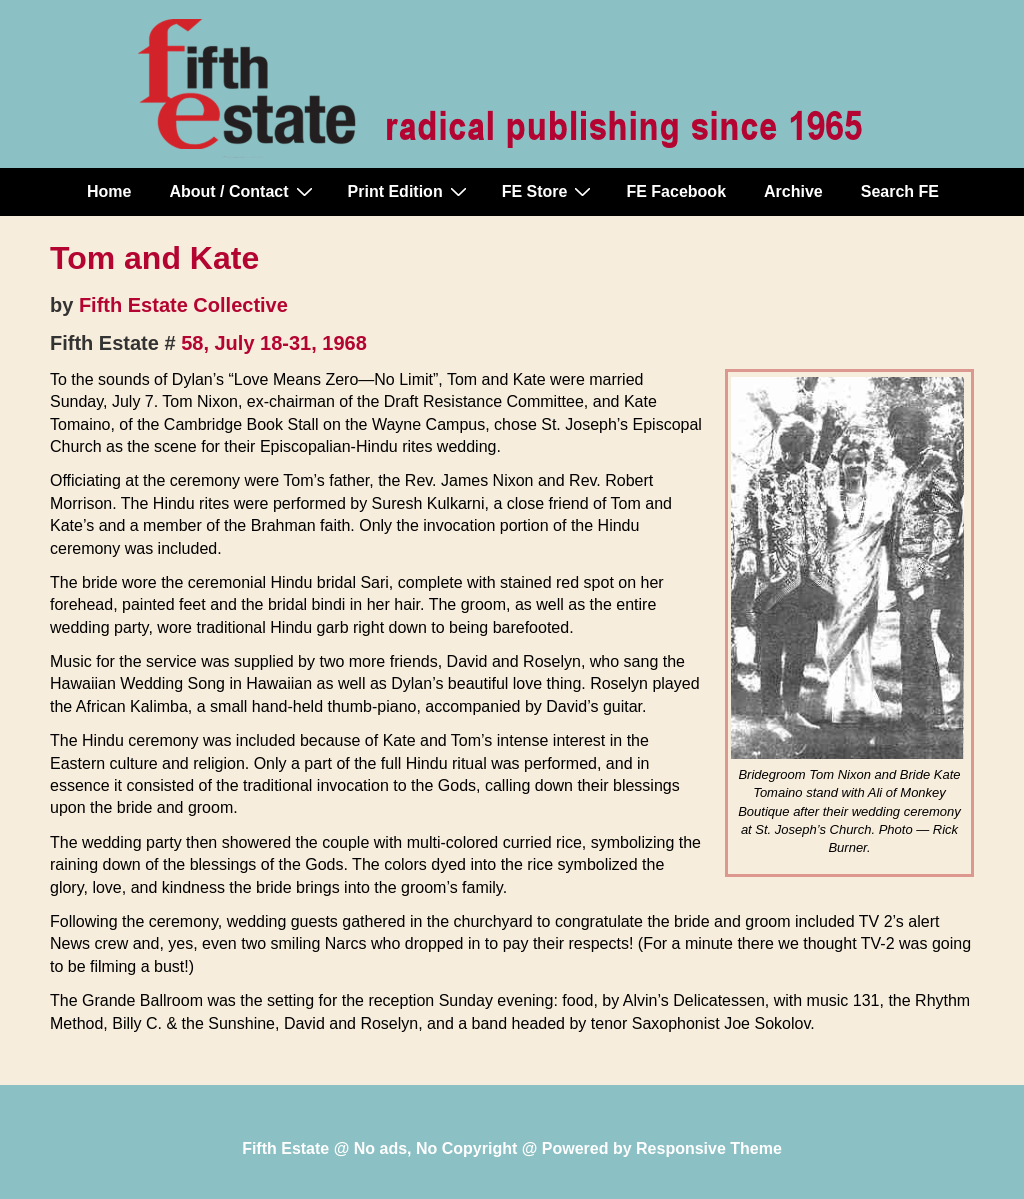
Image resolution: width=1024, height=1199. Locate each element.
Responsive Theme (709, 1148)
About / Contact (243, 191)
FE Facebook (676, 191)
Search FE (900, 191)
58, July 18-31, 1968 (274, 343)
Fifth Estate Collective (183, 305)
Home (109, 191)
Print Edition (410, 191)
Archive (793, 191)
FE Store (549, 191)
